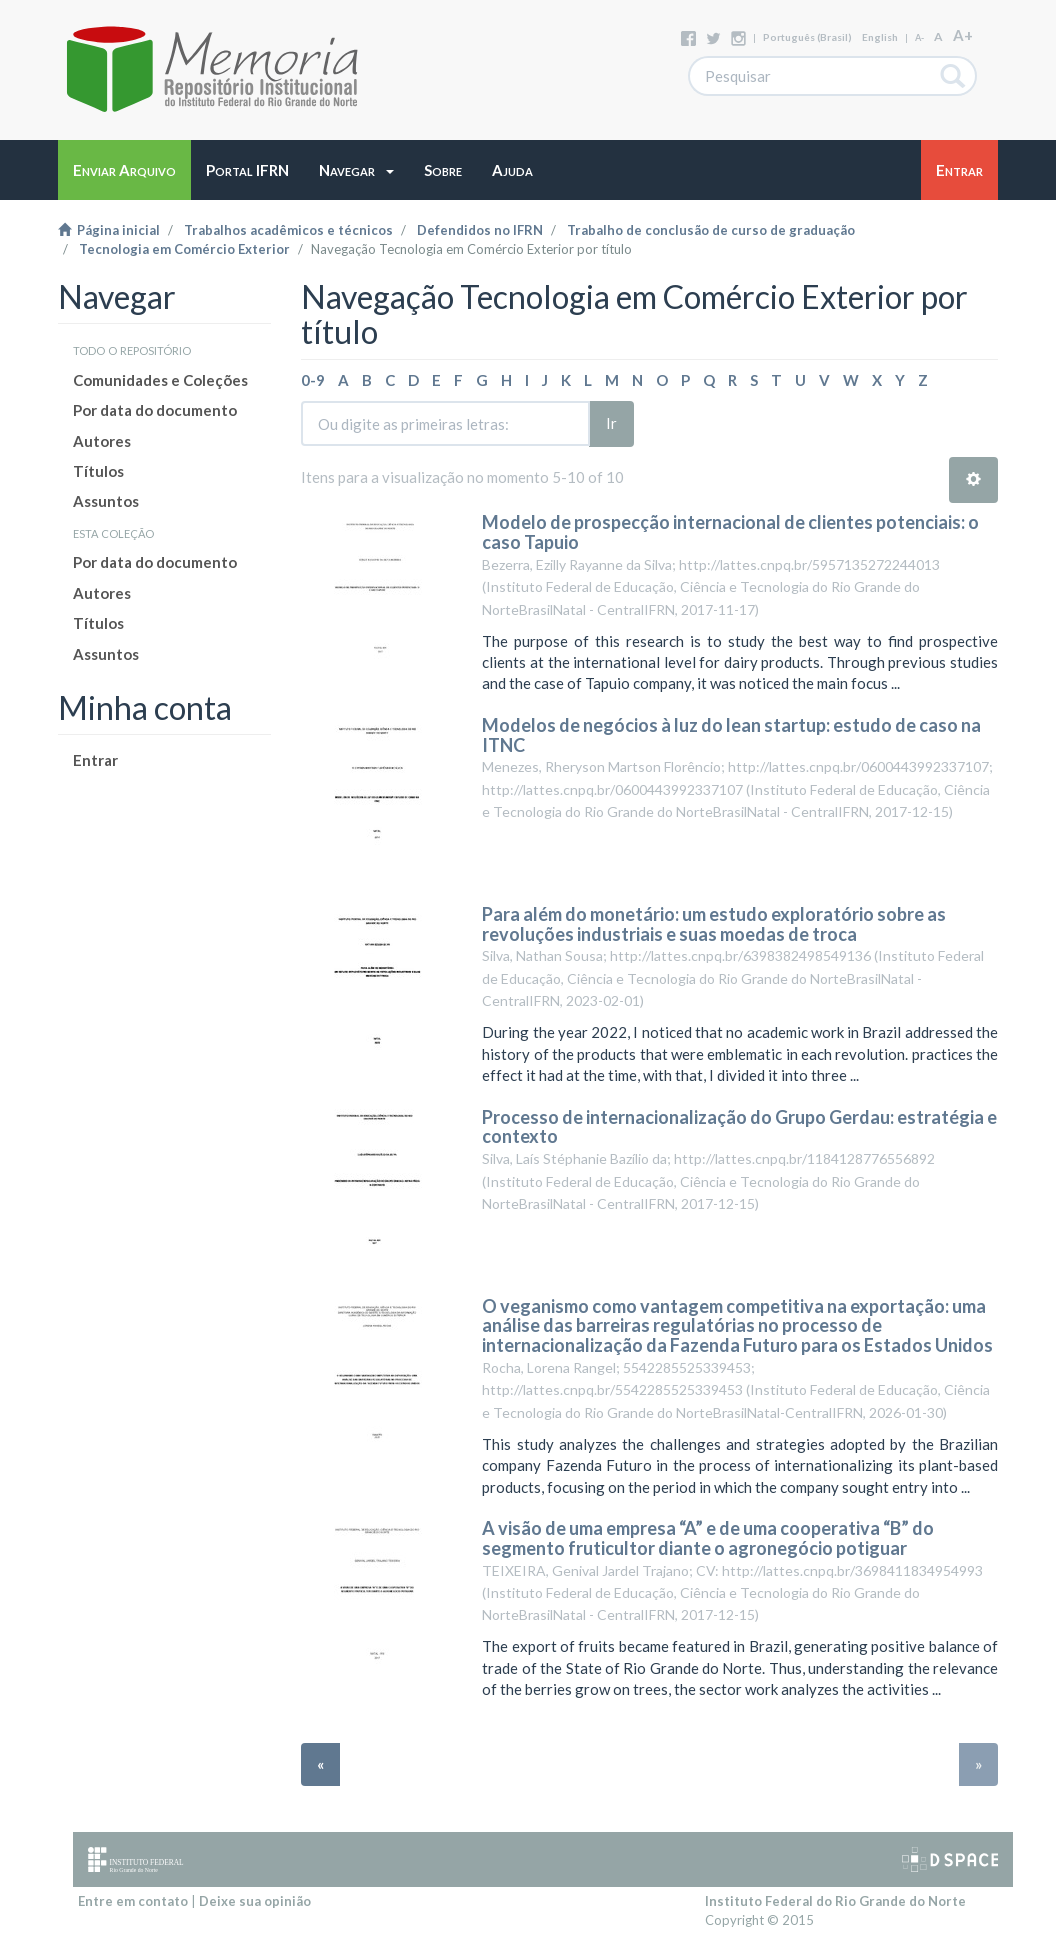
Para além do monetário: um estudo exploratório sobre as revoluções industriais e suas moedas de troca (714, 924)
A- (919, 37)
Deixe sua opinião (255, 1901)
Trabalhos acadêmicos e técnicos (288, 230)
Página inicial (109, 230)
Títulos (98, 471)
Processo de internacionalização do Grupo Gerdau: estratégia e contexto (739, 1127)
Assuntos (106, 501)
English (880, 37)
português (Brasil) (807, 37)
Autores (102, 441)
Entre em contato (133, 1901)
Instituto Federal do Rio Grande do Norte (835, 1901)
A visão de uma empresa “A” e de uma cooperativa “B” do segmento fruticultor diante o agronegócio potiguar (708, 1538)
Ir (611, 423)
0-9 (313, 380)
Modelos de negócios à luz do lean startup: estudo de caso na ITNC (731, 735)
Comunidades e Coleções (160, 380)
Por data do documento (155, 410)
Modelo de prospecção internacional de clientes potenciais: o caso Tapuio (730, 532)
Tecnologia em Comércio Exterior (184, 249)
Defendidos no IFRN (480, 230)
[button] (356, 170)
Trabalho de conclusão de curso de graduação (711, 230)
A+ (963, 35)
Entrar (95, 760)
